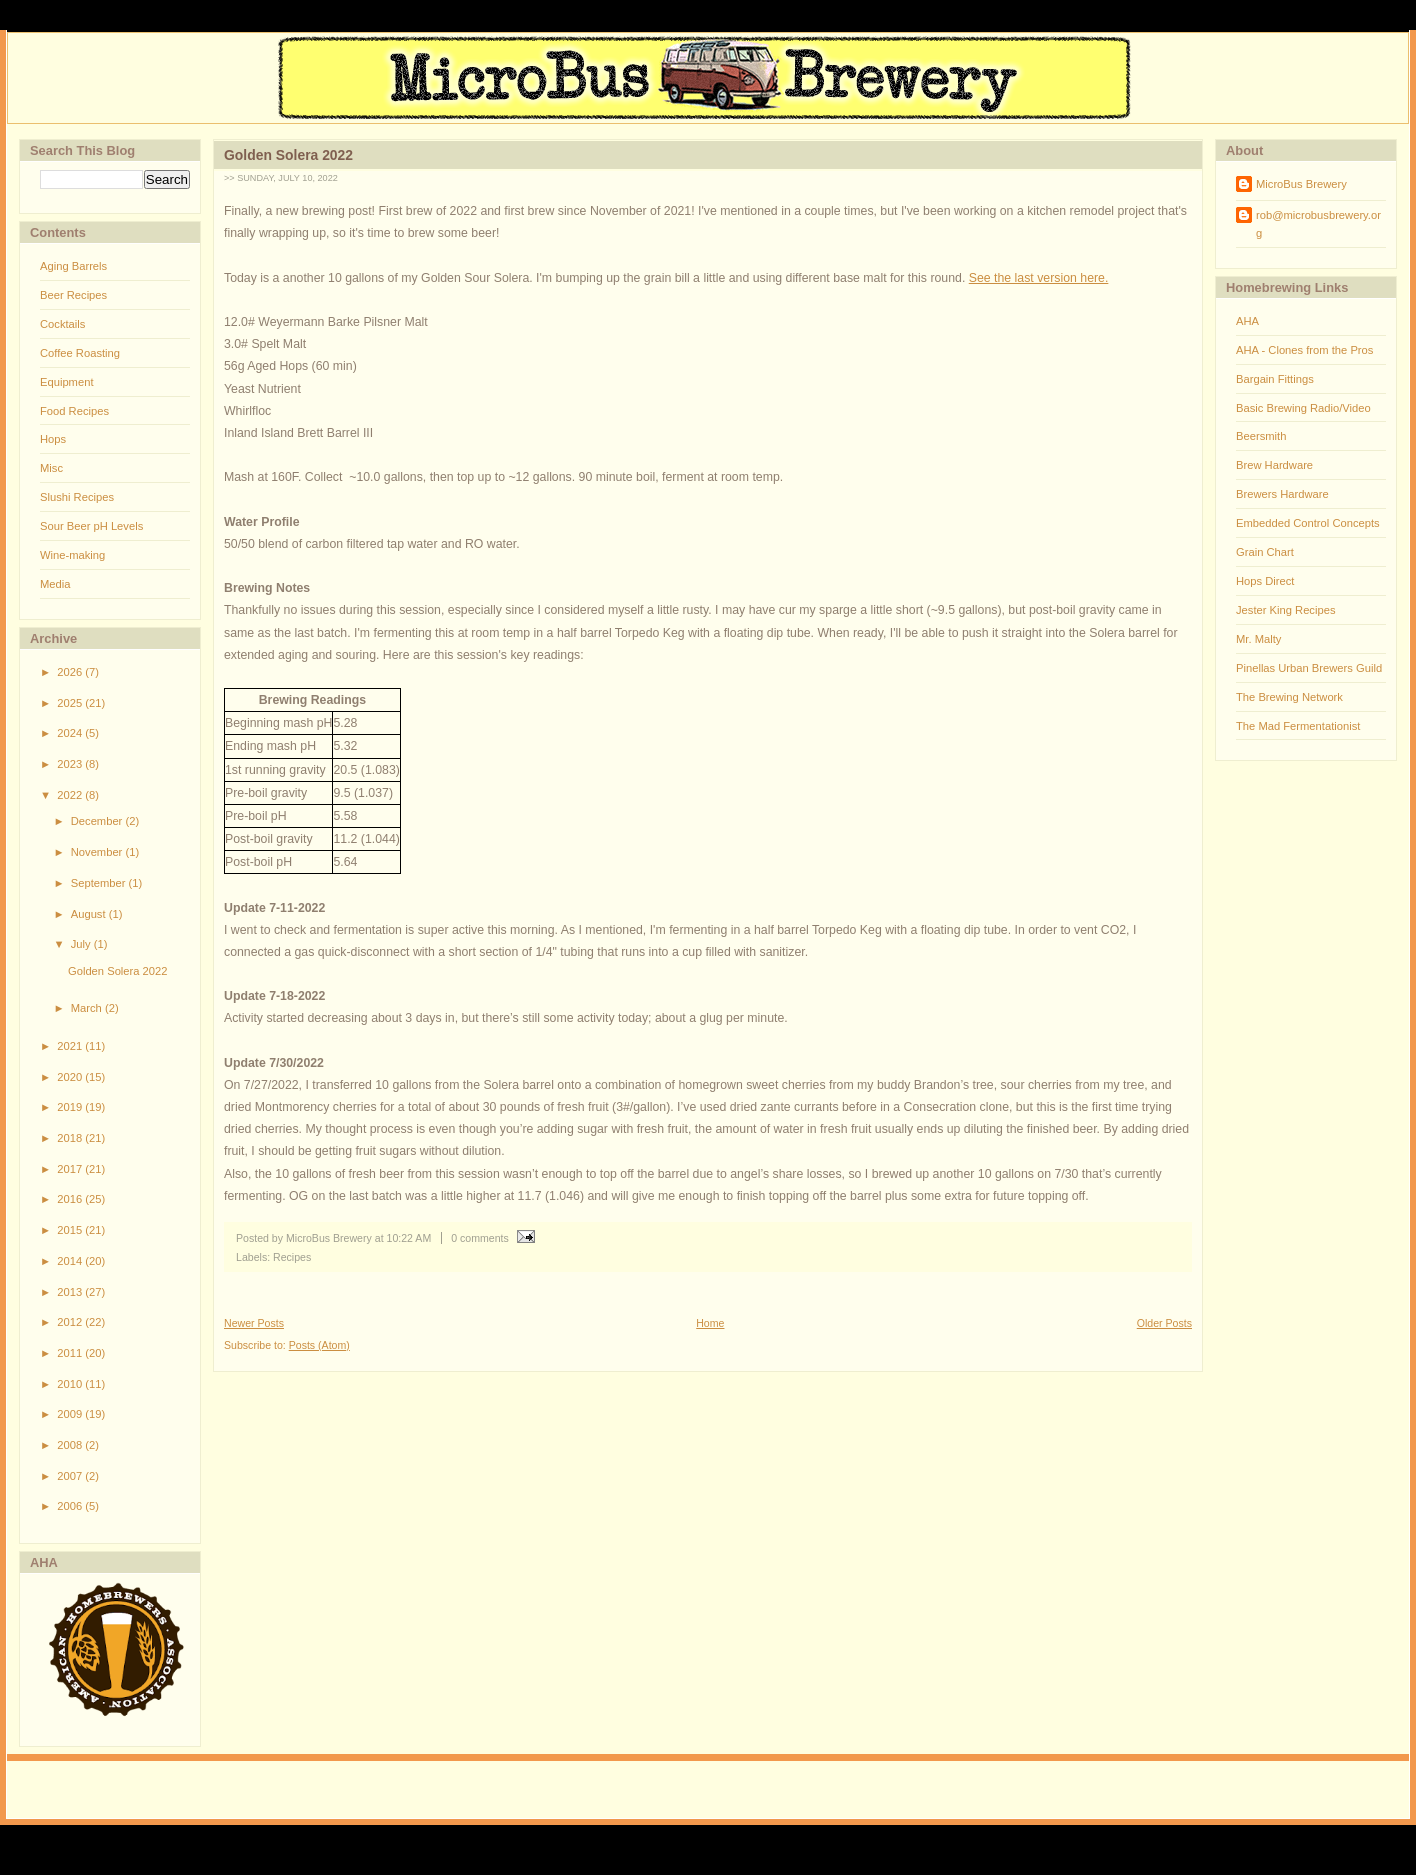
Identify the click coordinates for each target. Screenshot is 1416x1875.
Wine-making (72, 555)
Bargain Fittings (1275, 379)
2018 (71, 1138)
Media (55, 584)
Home (710, 1323)
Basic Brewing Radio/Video (1303, 408)
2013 (71, 1292)
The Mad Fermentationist (1298, 726)
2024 (71, 733)
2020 (71, 1077)
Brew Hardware (1274, 465)
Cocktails (62, 324)
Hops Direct (1265, 581)
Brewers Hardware (1282, 494)
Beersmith (1261, 436)
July (82, 944)
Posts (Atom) (319, 1345)
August (90, 914)
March (88, 1008)
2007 (71, 1476)
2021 (71, 1046)
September (100, 883)
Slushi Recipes (77, 497)
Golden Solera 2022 (118, 971)
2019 (71, 1107)
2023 (71, 764)
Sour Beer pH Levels (91, 526)
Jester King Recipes (1286, 610)
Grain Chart (1265, 552)
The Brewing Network (1289, 697)
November (98, 852)
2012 (71, 1322)
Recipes (292, 1257)
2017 (71, 1169)
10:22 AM (409, 1238)
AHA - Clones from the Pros (1304, 350)
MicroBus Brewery (1301, 184)
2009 (71, 1414)
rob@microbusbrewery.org (1318, 224)
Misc (51, 468)
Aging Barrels (73, 266)
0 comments (480, 1238)
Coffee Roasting (80, 353)
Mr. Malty (1258, 639)
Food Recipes (74, 411)
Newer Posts (254, 1323)
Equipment (67, 382)
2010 (71, 1384)
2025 (71, 703)
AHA (1247, 321)
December (98, 821)
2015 (71, 1230)
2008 (71, 1445)
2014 (71, 1261)
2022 (71, 795)
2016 (71, 1199)
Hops (53, 439)
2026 (71, 672)
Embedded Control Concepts (1308, 523)
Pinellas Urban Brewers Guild (1309, 668)
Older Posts (1164, 1323)
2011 (71, 1353)
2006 (71, 1506)
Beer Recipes (73, 295)
